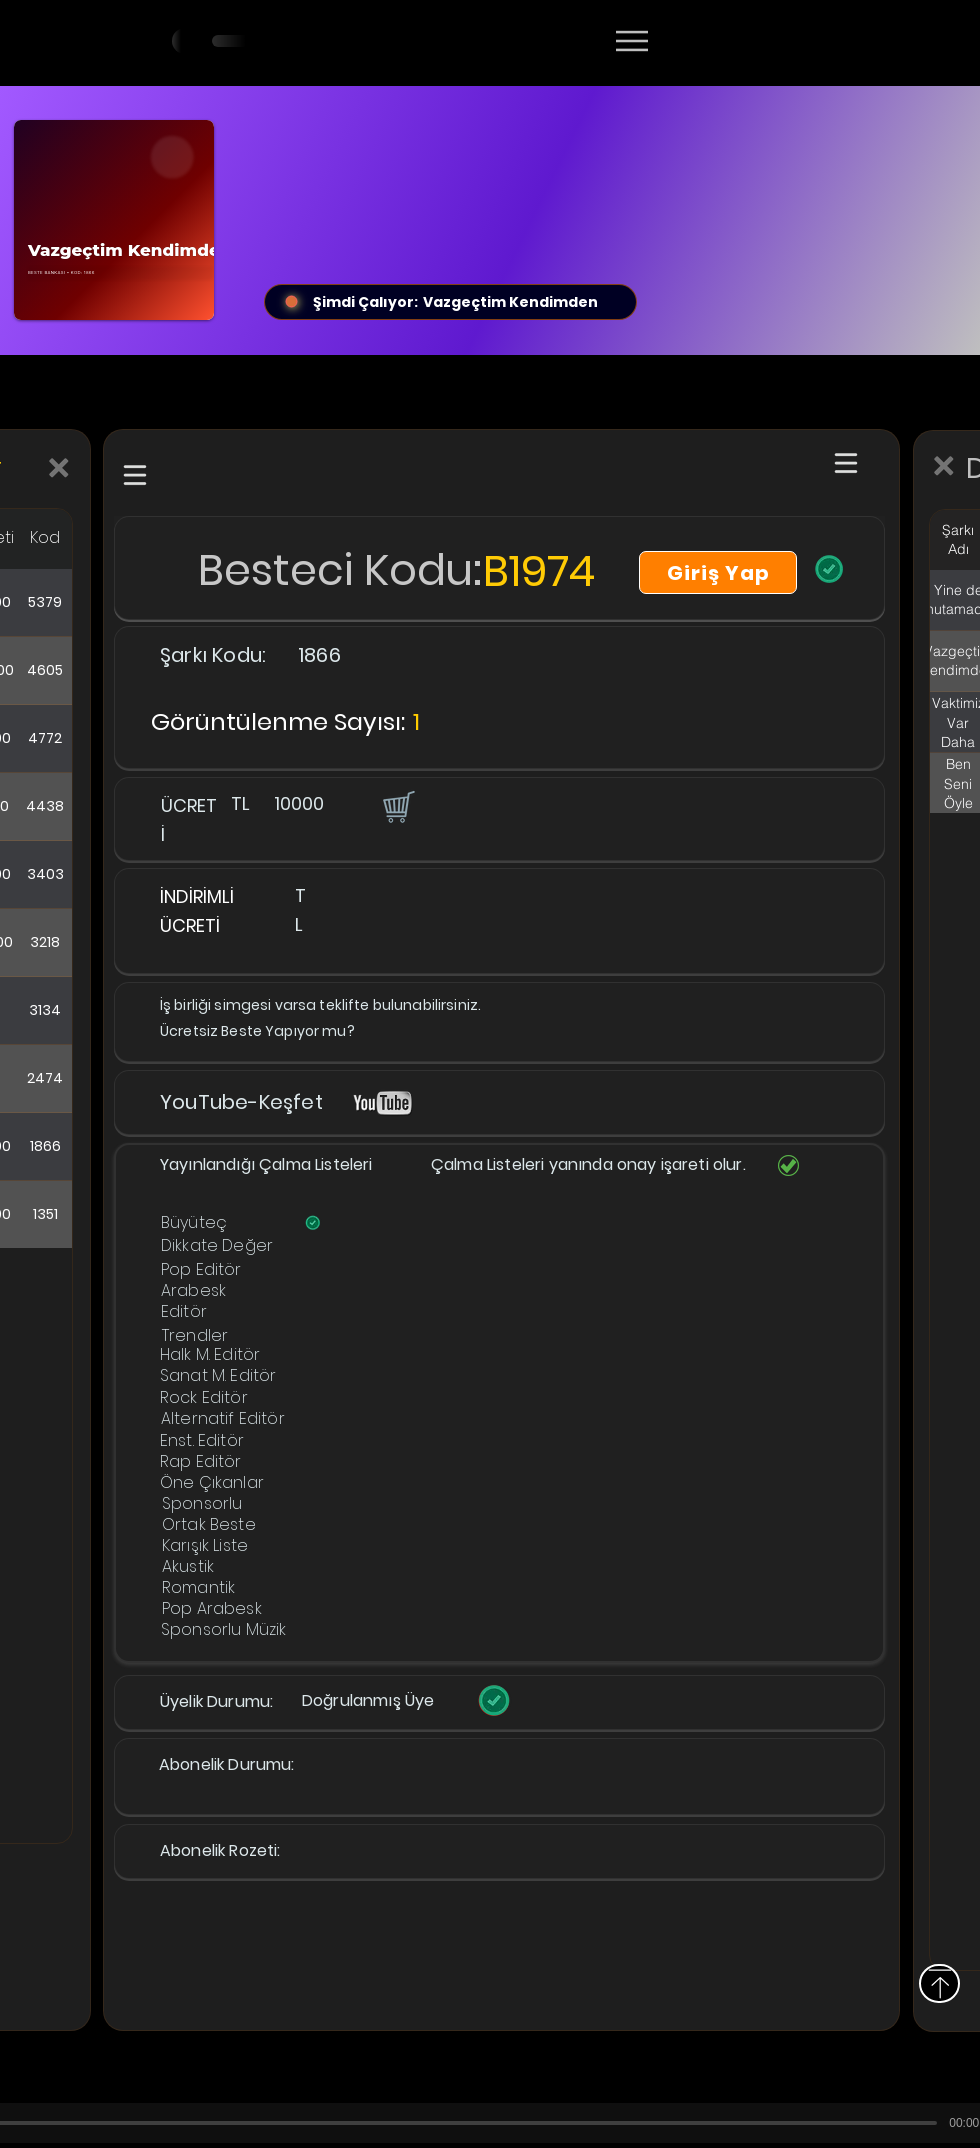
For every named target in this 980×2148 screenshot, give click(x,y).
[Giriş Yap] (718, 572)
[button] (397, 806)
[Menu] (631, 41)
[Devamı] (749, 42)
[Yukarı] (939, 1983)
